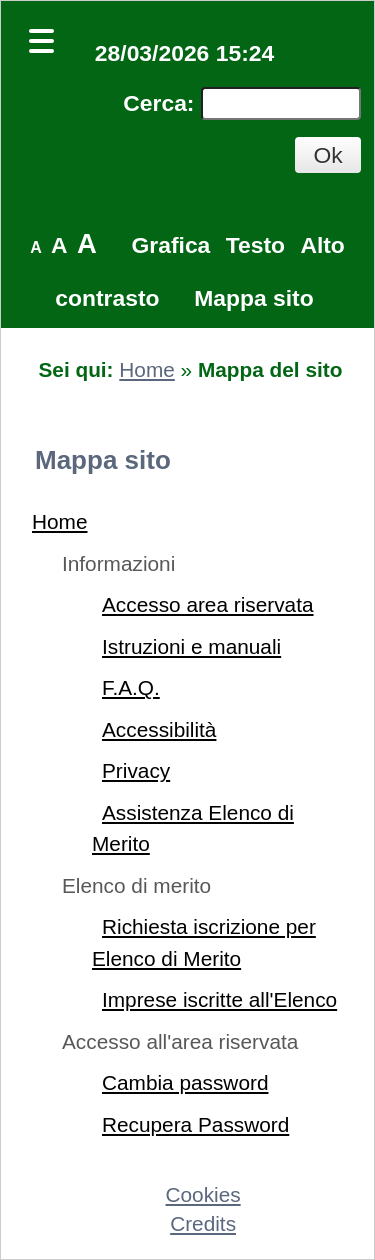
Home (146, 369)
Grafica (171, 245)
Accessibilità (159, 729)
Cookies (203, 1194)
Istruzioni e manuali (191, 646)
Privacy (136, 770)
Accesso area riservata (208, 604)
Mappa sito (253, 298)
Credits (203, 1223)
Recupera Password (195, 1124)
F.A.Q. (131, 687)
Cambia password (185, 1082)
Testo (255, 245)
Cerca (155, 103)
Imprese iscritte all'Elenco (219, 999)
